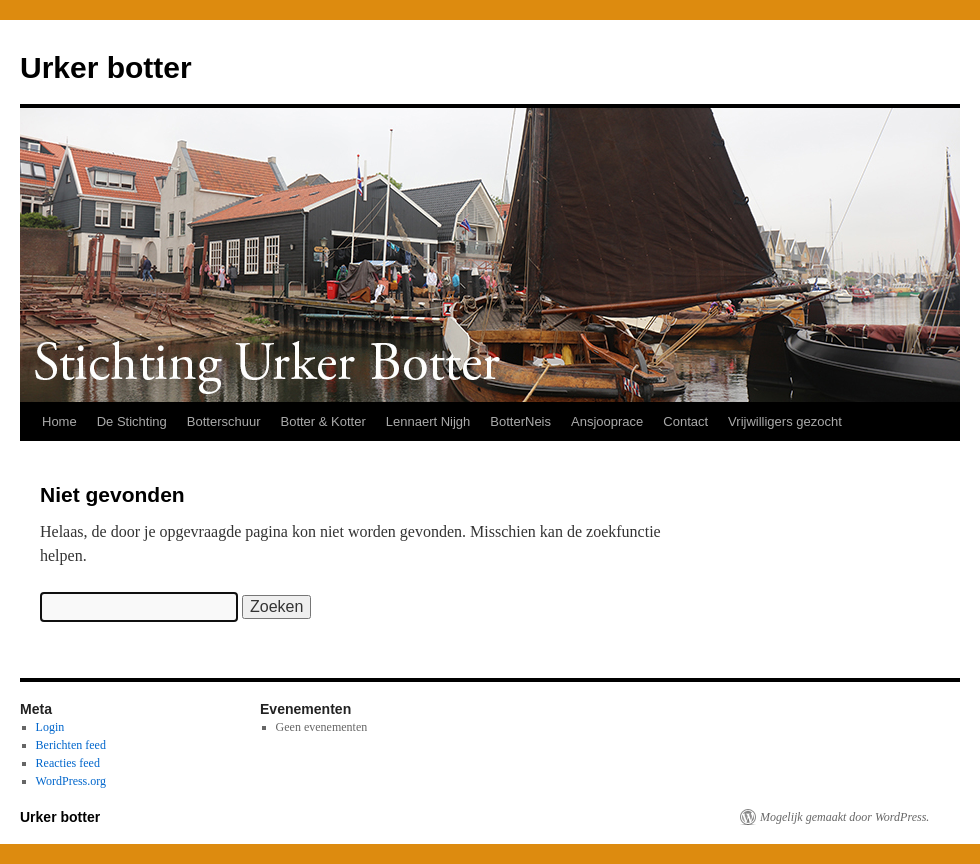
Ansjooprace (607, 421)
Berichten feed (71, 745)
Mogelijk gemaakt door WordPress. (844, 817)
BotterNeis (520, 421)
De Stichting (132, 421)
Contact (685, 421)
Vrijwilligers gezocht (785, 421)
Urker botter (106, 67)
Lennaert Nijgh (428, 421)
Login (50, 727)
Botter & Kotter (322, 421)
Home (59, 421)
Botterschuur (224, 421)
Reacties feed (68, 763)
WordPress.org (71, 781)
